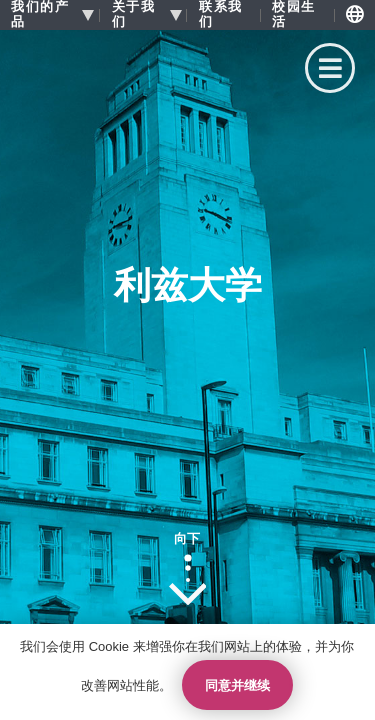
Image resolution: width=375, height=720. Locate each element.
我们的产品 (40, 14)
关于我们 (134, 14)
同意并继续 (237, 685)
